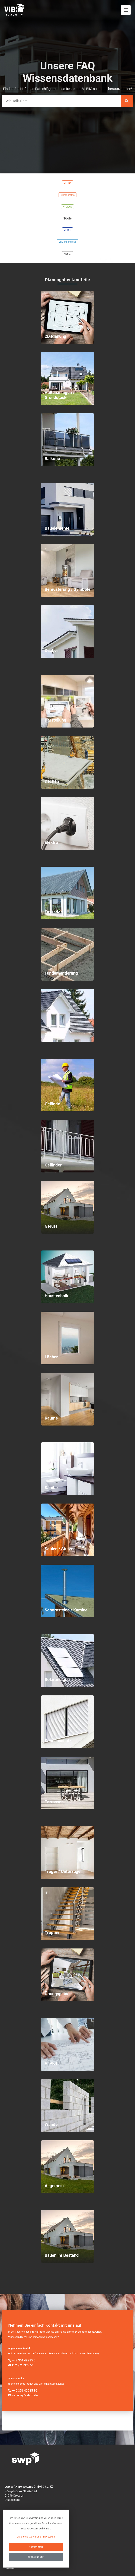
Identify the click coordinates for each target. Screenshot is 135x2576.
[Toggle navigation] (126, 10)
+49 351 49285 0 (21, 2360)
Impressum (49, 2536)
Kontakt (9, 2567)
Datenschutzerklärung (29, 2536)
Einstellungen (35, 2556)
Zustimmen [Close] (36, 2547)
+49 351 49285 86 (22, 2390)
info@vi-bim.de (20, 2365)
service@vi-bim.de (23, 2395)
